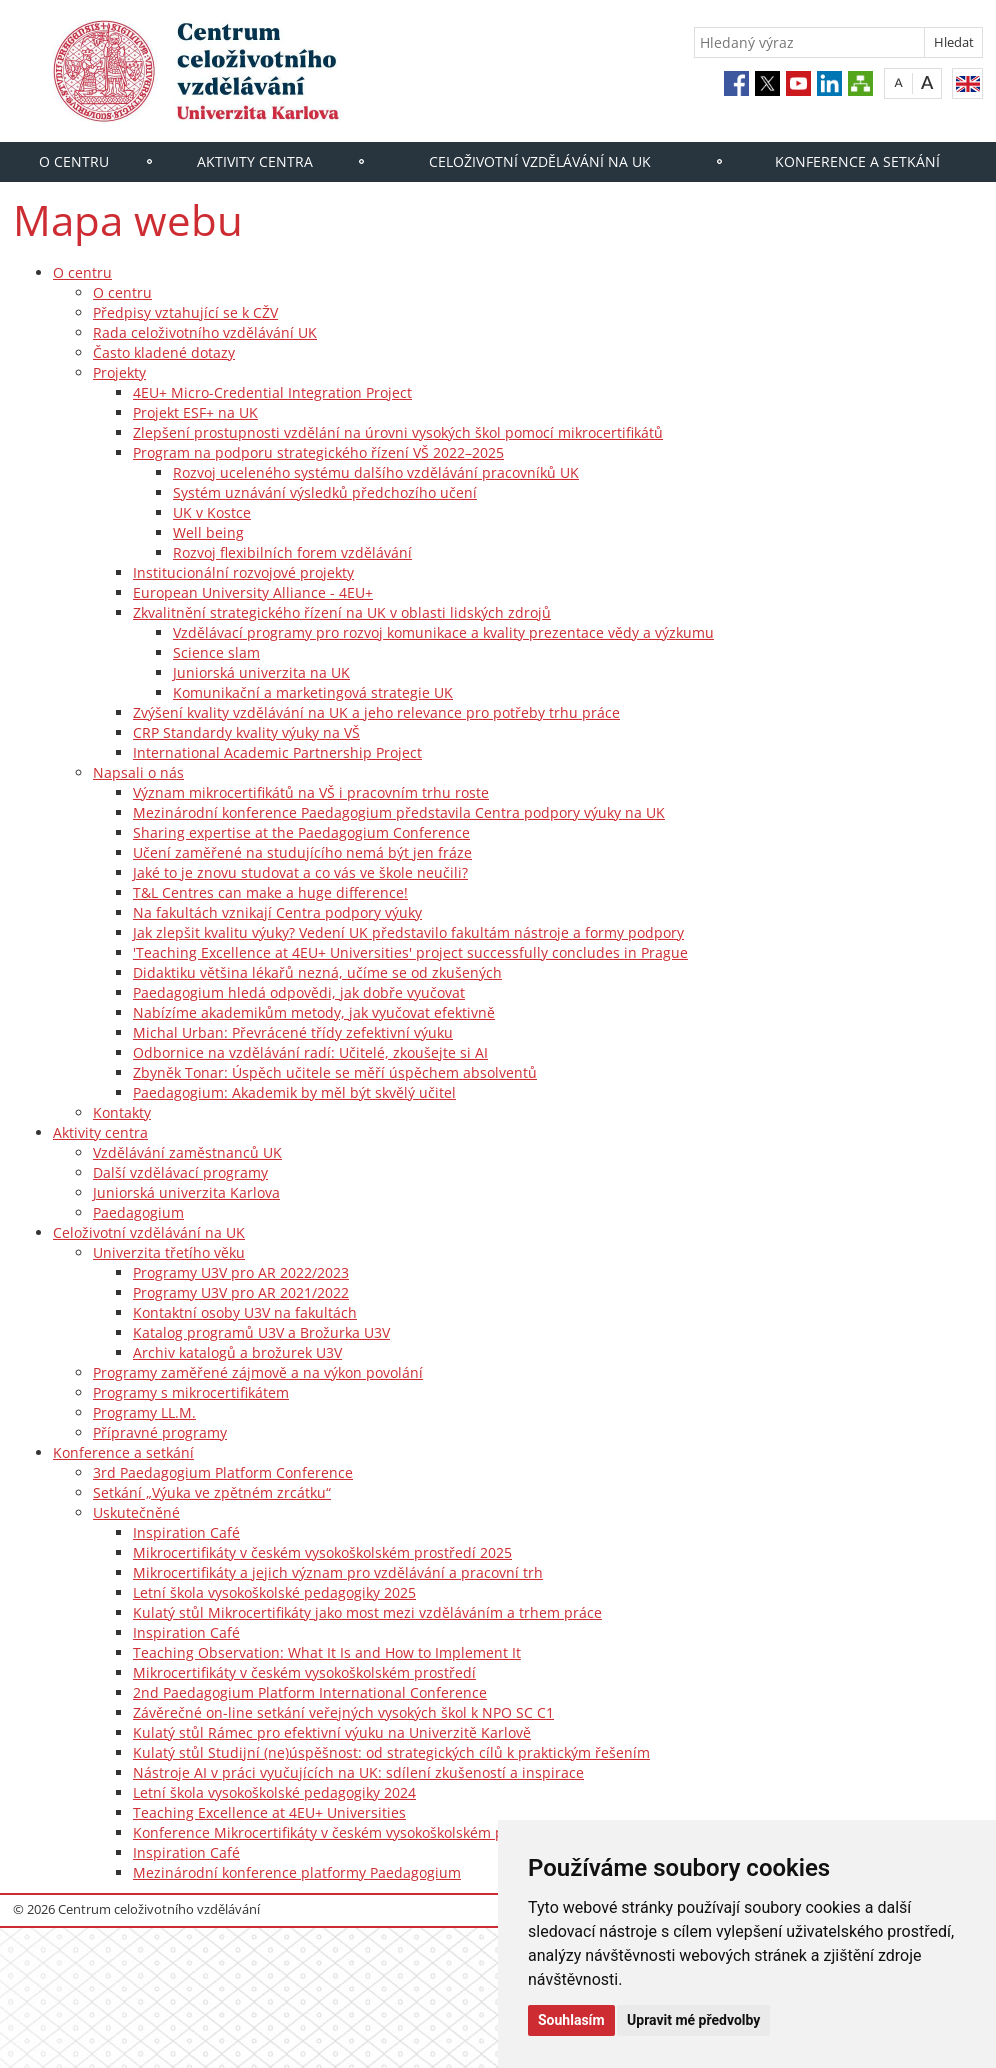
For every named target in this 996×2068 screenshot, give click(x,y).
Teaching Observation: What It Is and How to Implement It (327, 1652)
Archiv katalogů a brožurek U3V (237, 1352)
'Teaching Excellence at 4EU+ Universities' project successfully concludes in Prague (410, 952)
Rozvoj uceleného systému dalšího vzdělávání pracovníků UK (376, 472)
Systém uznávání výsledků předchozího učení (325, 492)
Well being (208, 532)
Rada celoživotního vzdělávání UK (205, 332)
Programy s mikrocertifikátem (191, 1392)
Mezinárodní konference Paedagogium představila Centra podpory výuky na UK (399, 812)
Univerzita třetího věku (169, 1252)
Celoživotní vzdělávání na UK (540, 161)
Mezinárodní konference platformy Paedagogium (297, 1872)
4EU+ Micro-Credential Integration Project (272, 392)
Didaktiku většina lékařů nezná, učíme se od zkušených (317, 972)
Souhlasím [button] (571, 2020)
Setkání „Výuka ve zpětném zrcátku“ (212, 1492)
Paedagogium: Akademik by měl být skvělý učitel (294, 1092)
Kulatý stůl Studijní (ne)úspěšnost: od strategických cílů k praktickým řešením (391, 1752)
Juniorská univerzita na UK (261, 672)
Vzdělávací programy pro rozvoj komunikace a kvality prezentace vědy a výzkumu (443, 632)
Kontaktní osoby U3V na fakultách (245, 1312)
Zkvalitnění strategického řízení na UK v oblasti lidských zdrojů (342, 612)
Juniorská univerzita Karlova (186, 1192)
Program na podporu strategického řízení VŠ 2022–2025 (318, 452)
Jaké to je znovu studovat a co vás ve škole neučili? (300, 872)
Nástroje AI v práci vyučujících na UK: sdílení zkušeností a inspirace (358, 1772)
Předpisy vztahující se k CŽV (185, 312)
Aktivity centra (255, 161)
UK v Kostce (212, 512)
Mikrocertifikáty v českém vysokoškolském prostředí (304, 1672)
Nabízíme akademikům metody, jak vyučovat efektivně (314, 1012)
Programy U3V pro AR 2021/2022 (241, 1292)
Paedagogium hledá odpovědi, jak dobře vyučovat (299, 992)
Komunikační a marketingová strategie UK (313, 692)
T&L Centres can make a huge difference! (270, 892)
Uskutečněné (136, 1512)
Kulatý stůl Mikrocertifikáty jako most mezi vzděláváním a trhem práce (367, 1612)
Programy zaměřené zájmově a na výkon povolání (258, 1372)
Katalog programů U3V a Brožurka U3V (261, 1332)
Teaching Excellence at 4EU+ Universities (269, 1812)
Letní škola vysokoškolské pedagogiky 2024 (274, 1792)
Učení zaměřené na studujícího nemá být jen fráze (302, 852)
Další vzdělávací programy (180, 1172)
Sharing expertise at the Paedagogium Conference (301, 832)
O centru (74, 161)
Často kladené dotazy (164, 352)
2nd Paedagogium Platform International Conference (310, 1692)
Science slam (216, 652)
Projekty (119, 372)
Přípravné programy (160, 1432)
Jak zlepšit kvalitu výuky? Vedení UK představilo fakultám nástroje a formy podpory (408, 932)
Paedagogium (138, 1212)
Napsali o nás (138, 772)
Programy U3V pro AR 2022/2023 (241, 1272)
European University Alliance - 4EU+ (253, 592)
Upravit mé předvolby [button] (693, 2020)
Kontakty (122, 1112)
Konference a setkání (857, 161)
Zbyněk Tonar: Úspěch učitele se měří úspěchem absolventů (335, 1072)
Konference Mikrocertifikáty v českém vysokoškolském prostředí (345, 1832)
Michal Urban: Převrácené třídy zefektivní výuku (293, 1032)
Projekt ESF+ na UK (195, 412)
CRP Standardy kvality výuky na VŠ (246, 732)
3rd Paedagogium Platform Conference (223, 1472)
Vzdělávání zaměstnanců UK (187, 1152)
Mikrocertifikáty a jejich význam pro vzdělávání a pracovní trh (338, 1572)
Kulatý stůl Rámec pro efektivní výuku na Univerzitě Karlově (332, 1732)
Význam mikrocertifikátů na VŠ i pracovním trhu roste (311, 792)
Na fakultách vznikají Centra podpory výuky (277, 912)
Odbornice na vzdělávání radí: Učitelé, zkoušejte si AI (310, 1052)
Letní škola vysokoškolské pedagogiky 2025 (274, 1592)
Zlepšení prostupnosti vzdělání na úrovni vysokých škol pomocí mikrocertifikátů (398, 432)
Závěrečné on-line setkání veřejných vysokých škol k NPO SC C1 (343, 1712)
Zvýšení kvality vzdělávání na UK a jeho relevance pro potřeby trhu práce (376, 712)
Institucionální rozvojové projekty (243, 572)
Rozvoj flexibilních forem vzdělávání (292, 552)
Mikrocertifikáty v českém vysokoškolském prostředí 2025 (322, 1552)
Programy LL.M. (144, 1412)
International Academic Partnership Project (277, 752)
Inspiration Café (186, 1532)
